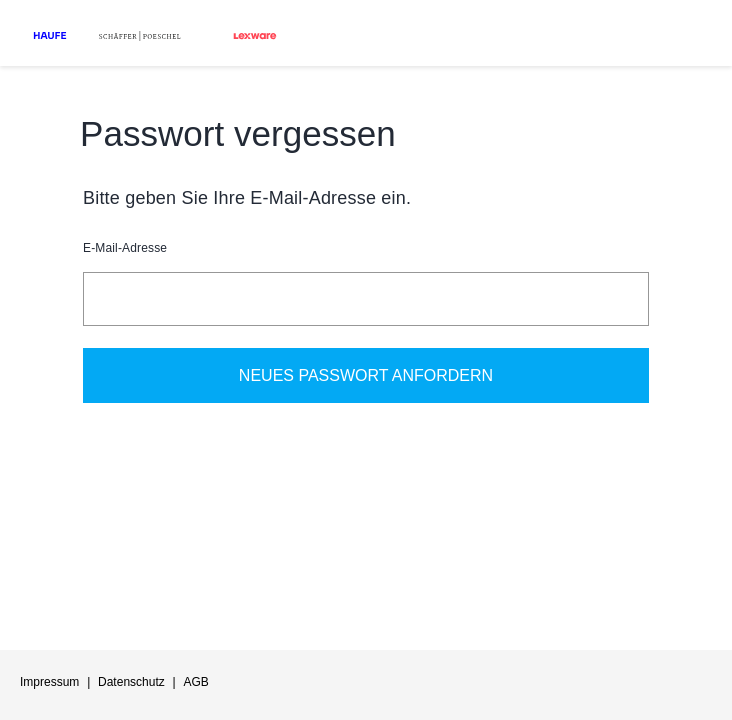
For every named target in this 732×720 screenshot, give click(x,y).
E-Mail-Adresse (125, 248)
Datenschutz (131, 682)
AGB (195, 682)
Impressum (49, 682)
